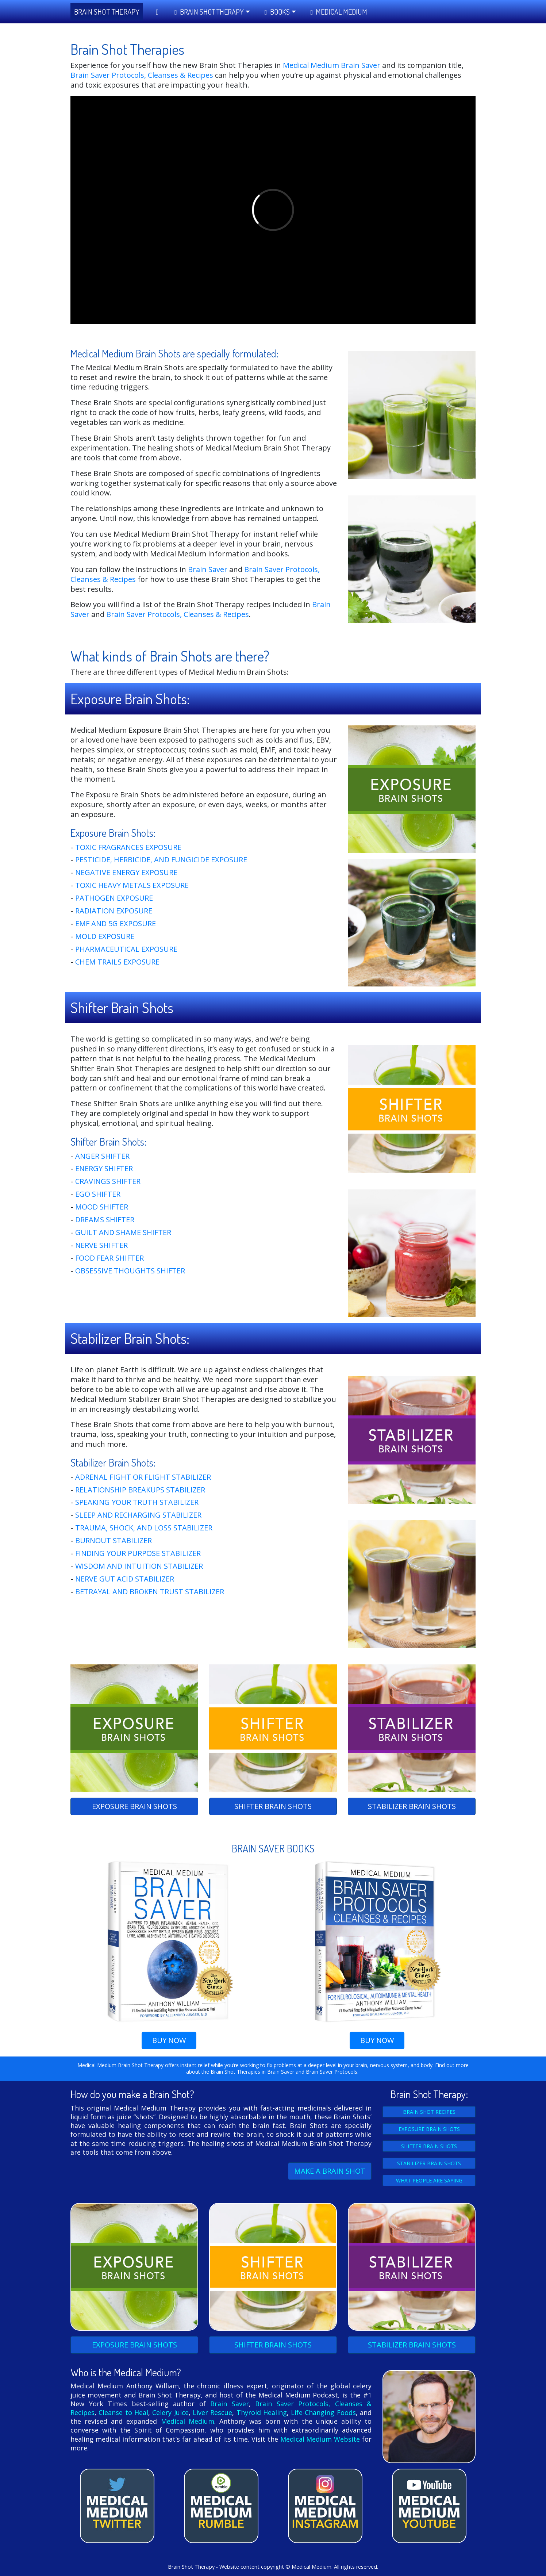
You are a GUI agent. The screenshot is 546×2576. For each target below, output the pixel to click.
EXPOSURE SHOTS (134, 1806)
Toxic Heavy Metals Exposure (132, 885)
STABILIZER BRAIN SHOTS (429, 2163)
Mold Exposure (104, 936)
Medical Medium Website (321, 2439)
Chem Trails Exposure (117, 962)
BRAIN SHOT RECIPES (429, 2111)
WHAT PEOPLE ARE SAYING (429, 2180)
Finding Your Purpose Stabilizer (138, 1553)
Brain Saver (207, 569)
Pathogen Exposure (114, 898)
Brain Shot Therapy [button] (209, 11)
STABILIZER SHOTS (412, 1806)
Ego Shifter (97, 1194)
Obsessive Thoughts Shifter (130, 1271)
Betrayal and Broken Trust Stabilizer (149, 1591)
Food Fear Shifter (109, 1258)
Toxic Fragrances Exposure (128, 847)
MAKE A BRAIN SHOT (329, 2171)
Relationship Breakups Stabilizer (140, 1490)
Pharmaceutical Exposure (126, 949)
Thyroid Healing (262, 2412)
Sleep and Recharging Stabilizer (138, 1515)
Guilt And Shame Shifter (123, 1232)
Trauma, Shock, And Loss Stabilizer (143, 1528)
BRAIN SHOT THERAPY (106, 11)
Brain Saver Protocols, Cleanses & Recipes (141, 75)
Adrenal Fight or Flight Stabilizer (143, 1477)
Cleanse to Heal (123, 2412)
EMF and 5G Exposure (115, 923)
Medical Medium (340, 11)
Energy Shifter (104, 1168)
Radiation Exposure (113, 911)
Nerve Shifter (101, 1245)
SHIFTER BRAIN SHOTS (429, 2146)
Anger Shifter (102, 1156)
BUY (169, 2040)
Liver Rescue (212, 2412)
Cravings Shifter (108, 1181)
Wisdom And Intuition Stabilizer (139, 1566)
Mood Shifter (101, 1207)
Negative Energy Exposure (126, 872)
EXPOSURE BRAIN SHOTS (429, 2128)
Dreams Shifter (104, 1219)
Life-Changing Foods (323, 2412)
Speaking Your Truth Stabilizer (137, 1502)
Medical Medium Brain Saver (331, 65)
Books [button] (277, 11)
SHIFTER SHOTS (273, 1806)
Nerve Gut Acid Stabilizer (124, 1579)
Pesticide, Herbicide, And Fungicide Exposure (161, 860)
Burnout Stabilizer (113, 1540)
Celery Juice (170, 2412)
